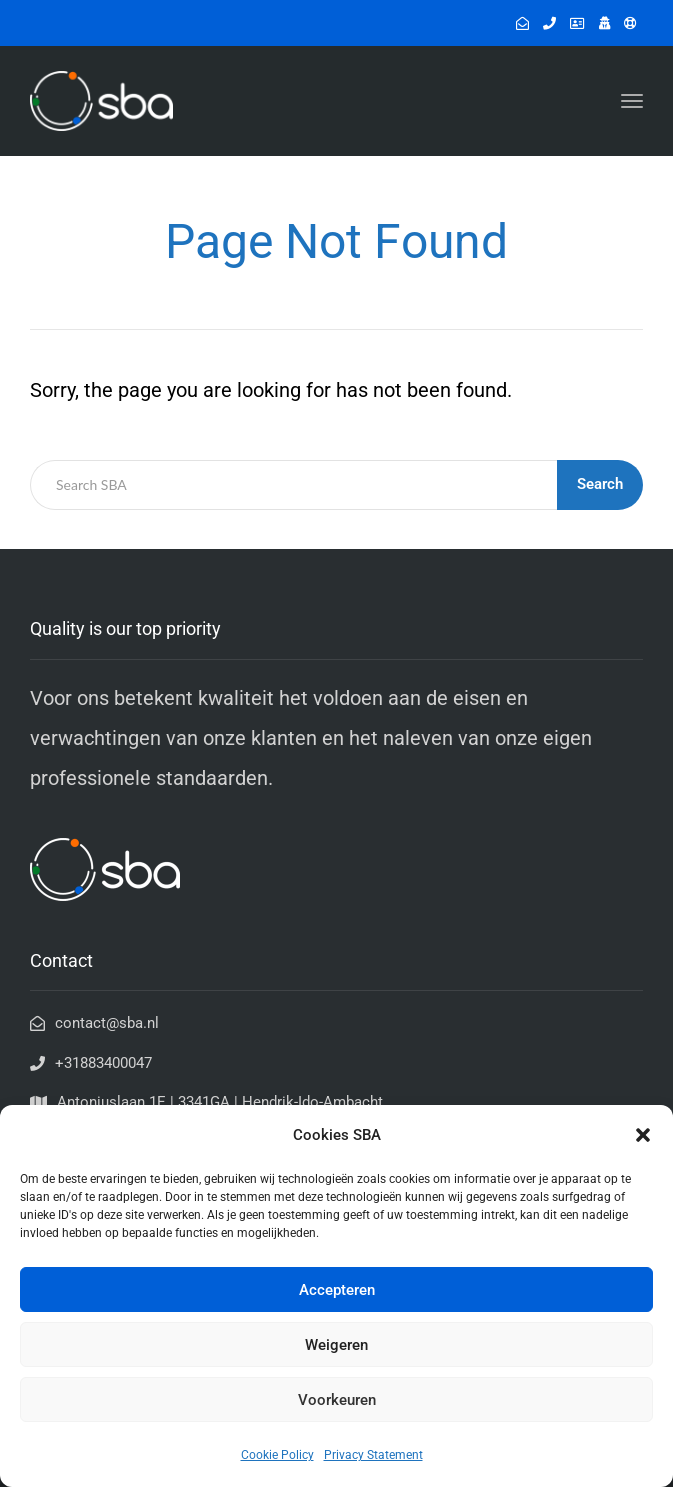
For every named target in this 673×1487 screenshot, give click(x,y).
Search (600, 484)
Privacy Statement (373, 1455)
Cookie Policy (277, 1455)
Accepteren (337, 1290)
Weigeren (336, 1345)
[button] (643, 1135)
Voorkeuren (337, 1400)
